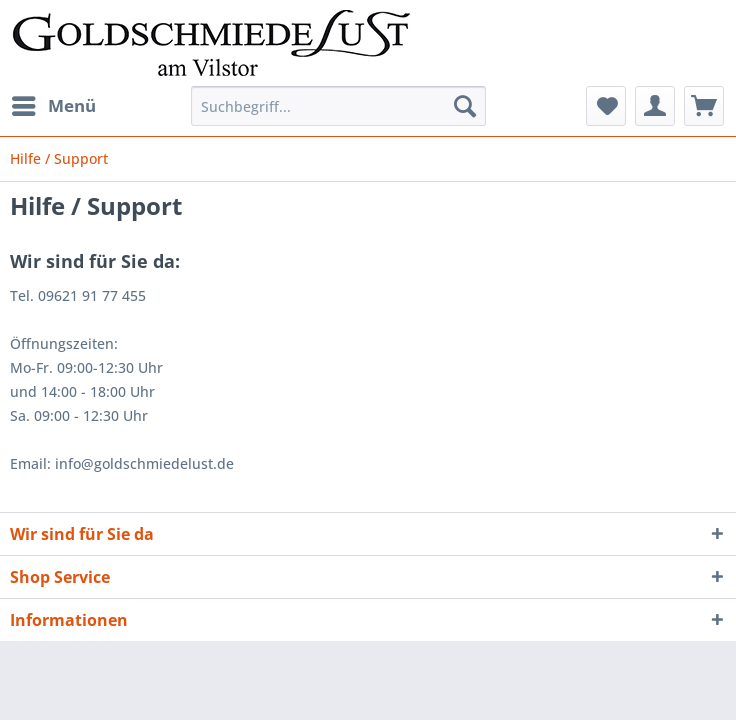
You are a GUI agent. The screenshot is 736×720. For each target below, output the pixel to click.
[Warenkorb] (704, 106)
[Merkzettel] (606, 106)
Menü (54, 103)
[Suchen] (465, 106)
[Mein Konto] (655, 106)
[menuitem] (53, 106)
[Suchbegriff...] (338, 106)
